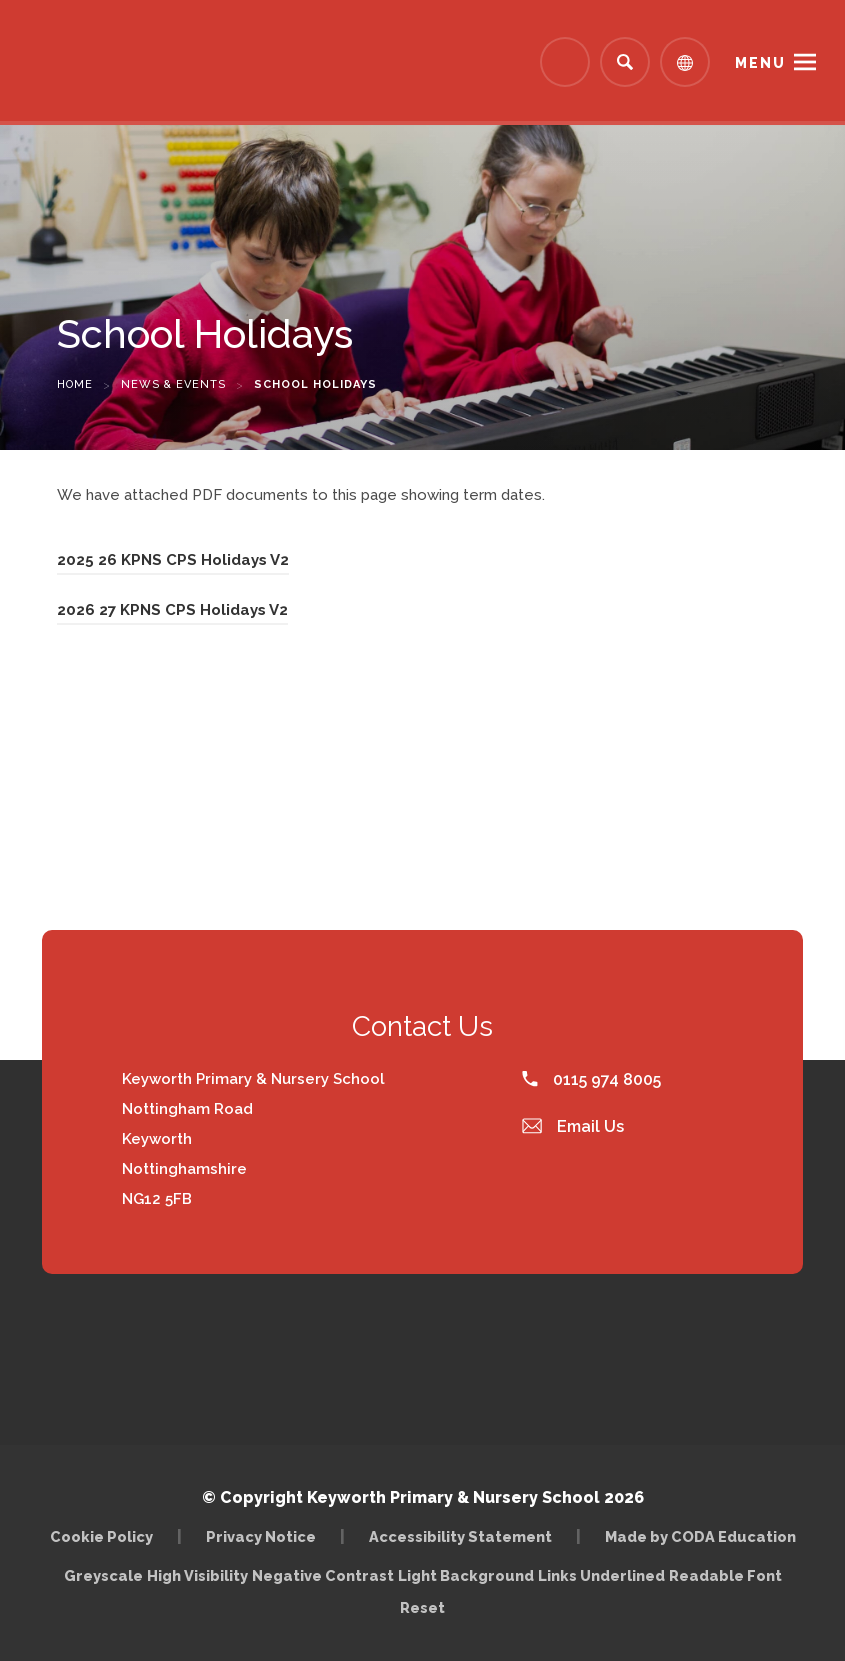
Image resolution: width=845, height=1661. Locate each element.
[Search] (625, 62)
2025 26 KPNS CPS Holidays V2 (173, 560)
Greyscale (103, 1575)
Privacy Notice (261, 1536)
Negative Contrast (323, 1575)
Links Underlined (601, 1575)
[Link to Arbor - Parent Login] (565, 62)
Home (75, 384)
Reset (422, 1607)
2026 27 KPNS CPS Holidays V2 (172, 610)
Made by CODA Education (700, 1536)
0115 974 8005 (591, 1079)
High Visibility (197, 1575)
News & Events (173, 384)
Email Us (573, 1126)
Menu (760, 63)
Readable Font (725, 1575)
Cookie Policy (101, 1536)
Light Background (466, 1575)
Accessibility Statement (460, 1536)
